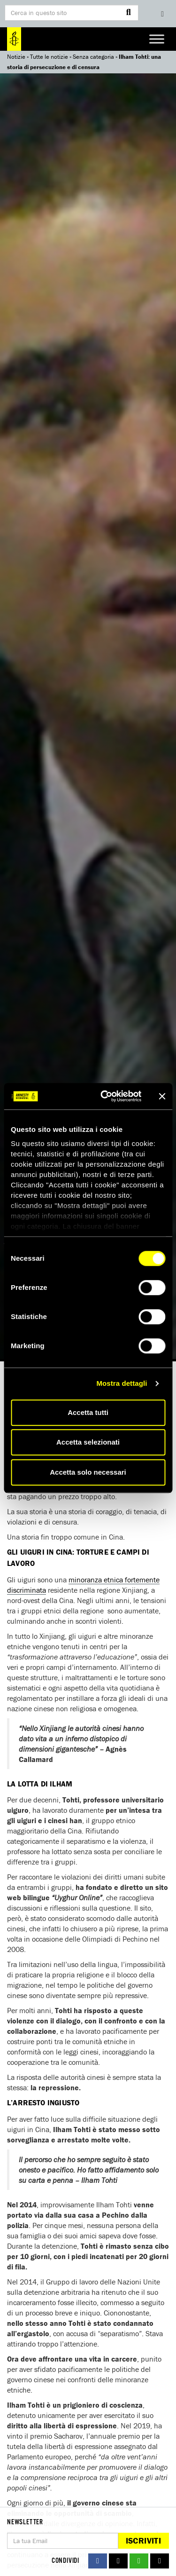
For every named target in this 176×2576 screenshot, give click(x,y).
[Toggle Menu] (156, 38)
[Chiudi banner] (162, 1096)
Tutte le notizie (49, 57)
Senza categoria (93, 57)
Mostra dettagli (121, 1383)
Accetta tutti (88, 1412)
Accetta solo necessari (88, 1472)
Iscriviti (143, 2540)
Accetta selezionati (88, 1442)
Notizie (16, 57)
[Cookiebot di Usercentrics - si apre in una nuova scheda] (105, 1096)
